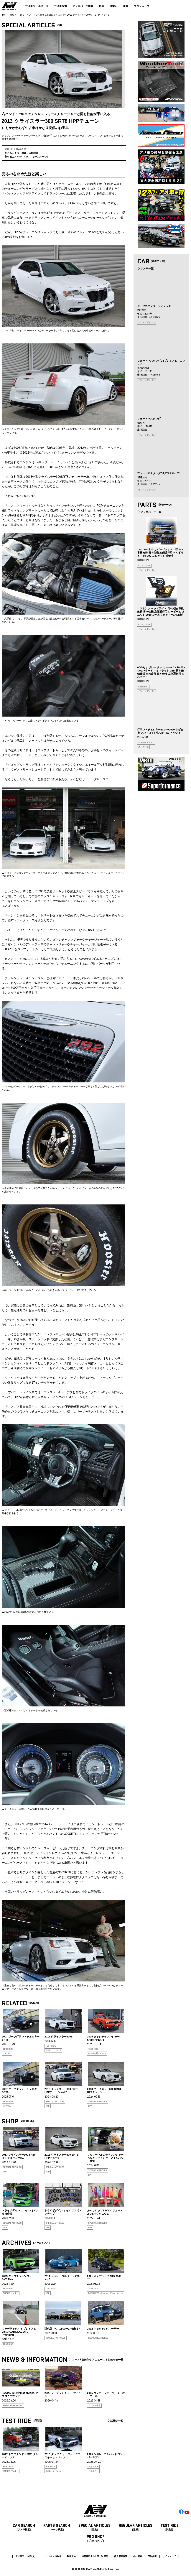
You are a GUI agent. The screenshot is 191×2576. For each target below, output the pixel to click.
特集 (101, 6)
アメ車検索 (60, 6)
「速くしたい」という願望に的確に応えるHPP (41, 15)
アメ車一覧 (145, 268)
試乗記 (113, 6)
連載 (125, 6)
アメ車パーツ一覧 (149, 512)
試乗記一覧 (115, 2421)
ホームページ (39, 156)
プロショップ (141, 6)
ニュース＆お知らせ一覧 (107, 2359)
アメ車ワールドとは (36, 6)
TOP (4, 15)
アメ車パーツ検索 (83, 6)
